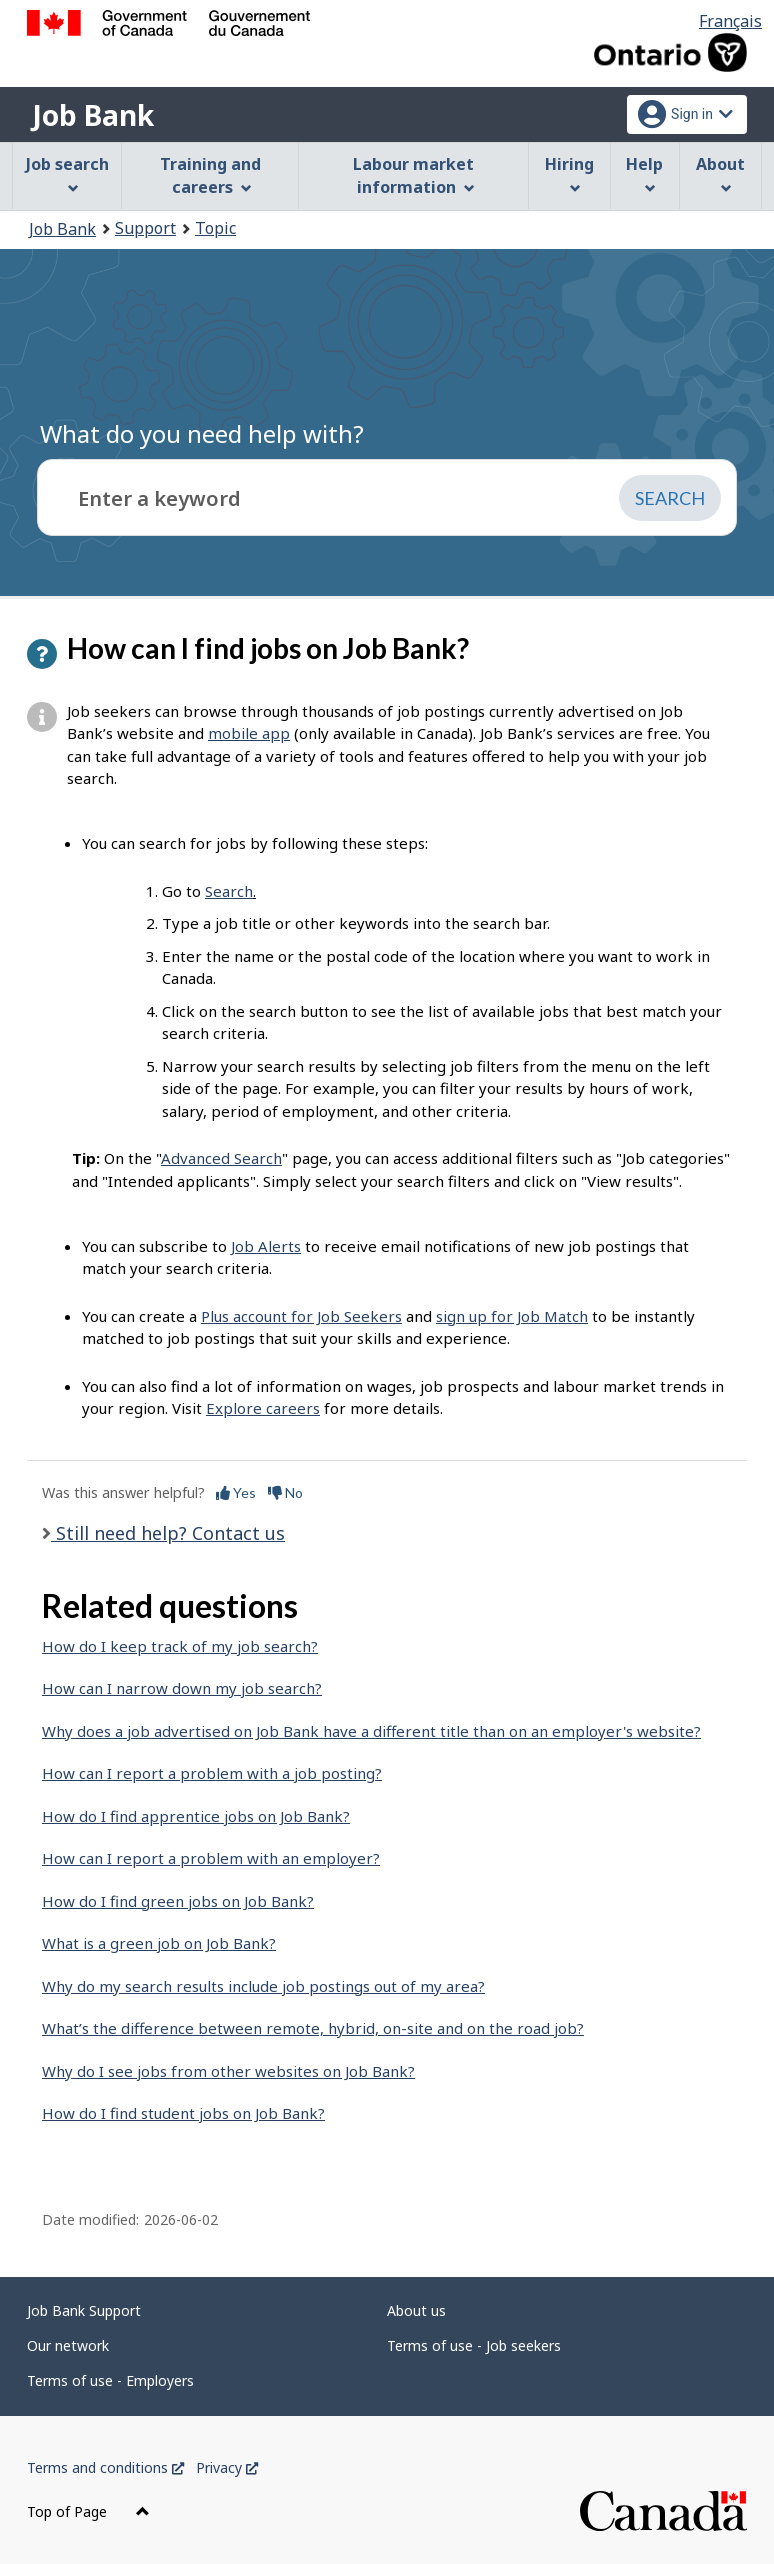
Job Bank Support (84, 2310)
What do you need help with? (202, 433)
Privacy (227, 2467)
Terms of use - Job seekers (474, 2345)
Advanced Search (221, 1158)
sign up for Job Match (512, 1316)
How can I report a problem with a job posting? (212, 1773)
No (285, 1492)
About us (416, 2310)
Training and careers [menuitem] (210, 175)
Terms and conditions (105, 2467)
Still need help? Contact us (168, 1533)
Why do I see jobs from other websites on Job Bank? (228, 2071)
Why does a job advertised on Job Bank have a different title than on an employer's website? (371, 1731)
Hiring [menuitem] (569, 173)
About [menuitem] (720, 173)
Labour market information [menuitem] (413, 175)
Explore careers (263, 1408)
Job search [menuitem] (67, 173)
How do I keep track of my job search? (180, 1646)
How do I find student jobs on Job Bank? (183, 2113)
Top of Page (88, 2511)
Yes (236, 1492)
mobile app (249, 733)
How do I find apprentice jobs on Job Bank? (196, 1816)
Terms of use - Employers (110, 2380)
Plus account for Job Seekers (301, 1316)
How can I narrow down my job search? (182, 1688)
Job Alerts (266, 1246)
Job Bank (93, 115)
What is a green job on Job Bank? (159, 1943)
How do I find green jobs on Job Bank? (178, 1901)
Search (229, 891)
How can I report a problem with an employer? (211, 1858)
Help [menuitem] (644, 173)
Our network (68, 2345)
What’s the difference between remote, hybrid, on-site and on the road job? (313, 2028)
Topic (215, 228)
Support (145, 228)
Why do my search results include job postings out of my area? (263, 1986)
